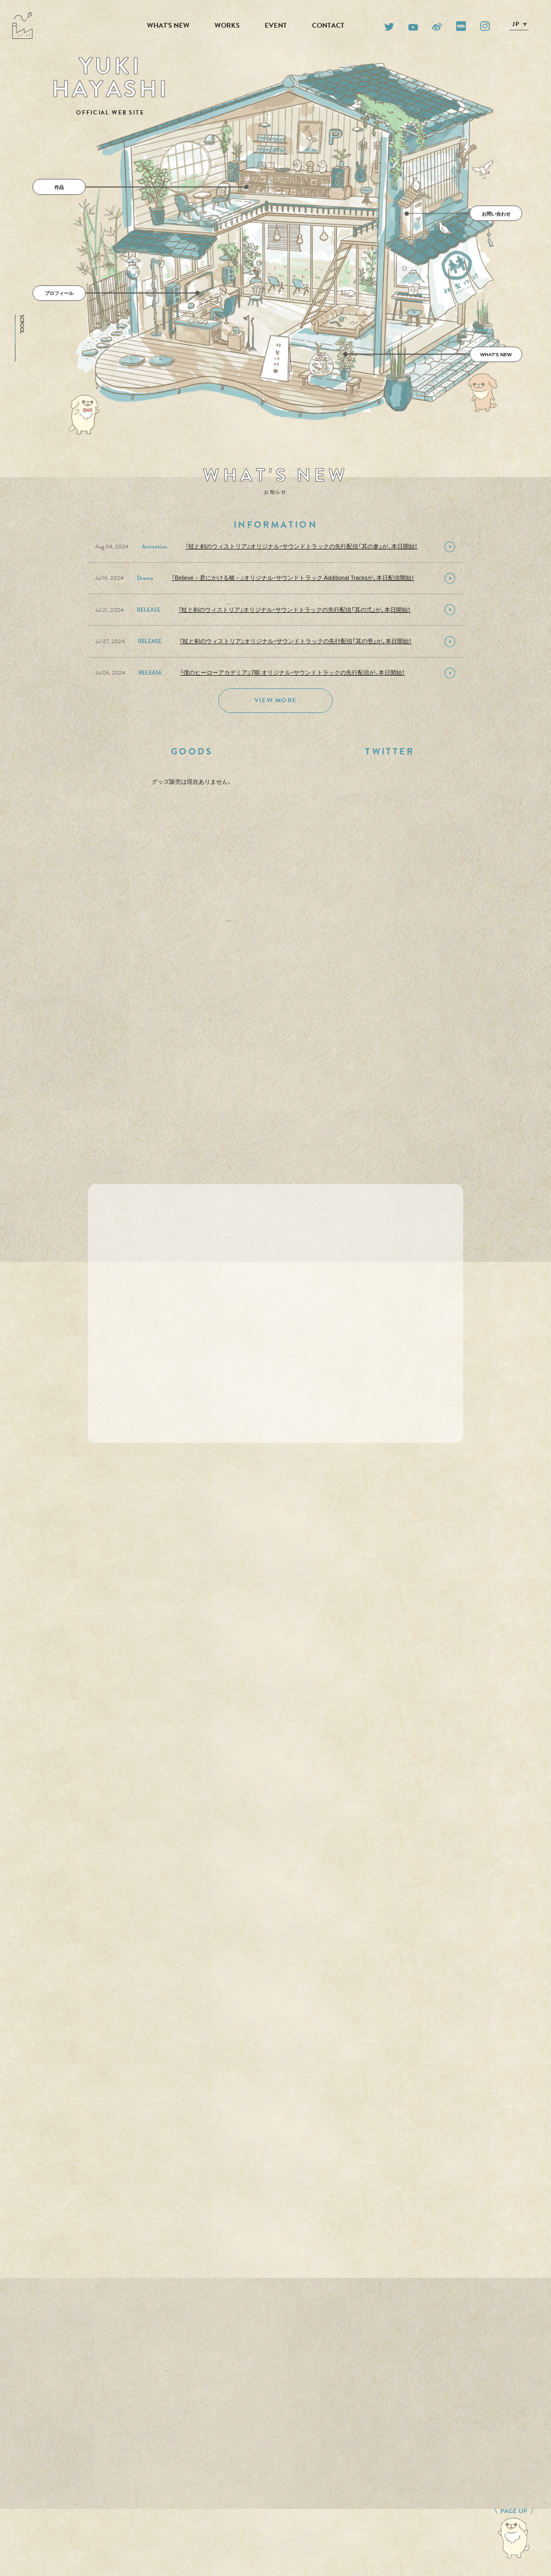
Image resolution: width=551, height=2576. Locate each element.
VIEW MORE (275, 700)
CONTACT (328, 25)
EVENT (276, 25)
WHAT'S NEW (168, 25)
